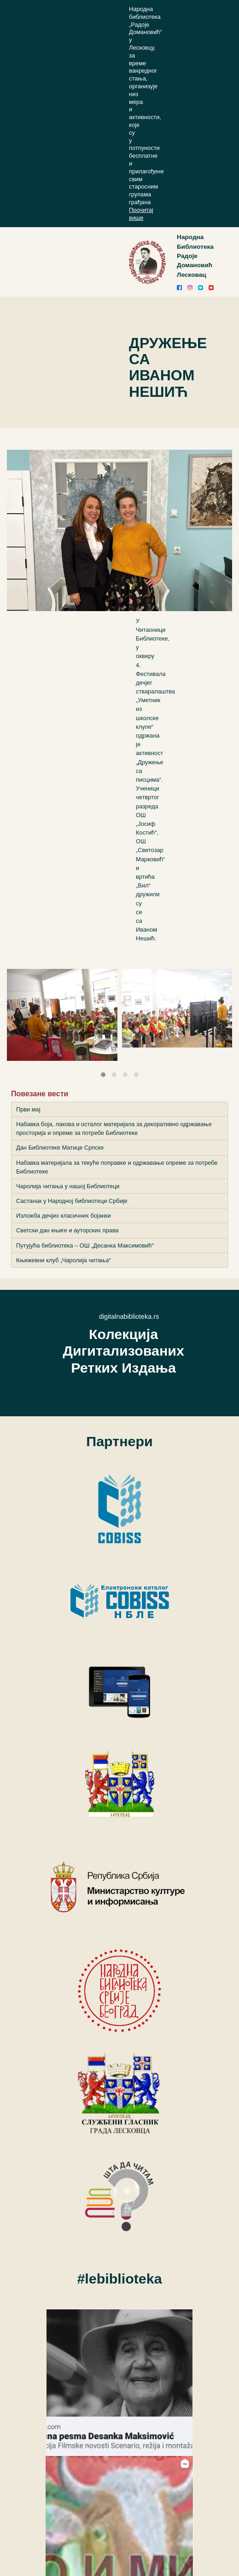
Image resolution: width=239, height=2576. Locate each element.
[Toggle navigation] (138, 262)
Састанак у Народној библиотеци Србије (72, 1200)
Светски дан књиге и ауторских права (67, 1230)
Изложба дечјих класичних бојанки (63, 1215)
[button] (103, 1074)
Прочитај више (141, 213)
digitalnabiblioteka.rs (129, 1316)
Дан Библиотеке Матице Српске (60, 1147)
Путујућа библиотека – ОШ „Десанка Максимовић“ (85, 1245)
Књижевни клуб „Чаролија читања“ (63, 1260)
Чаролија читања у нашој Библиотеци (67, 1186)
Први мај (28, 1109)
